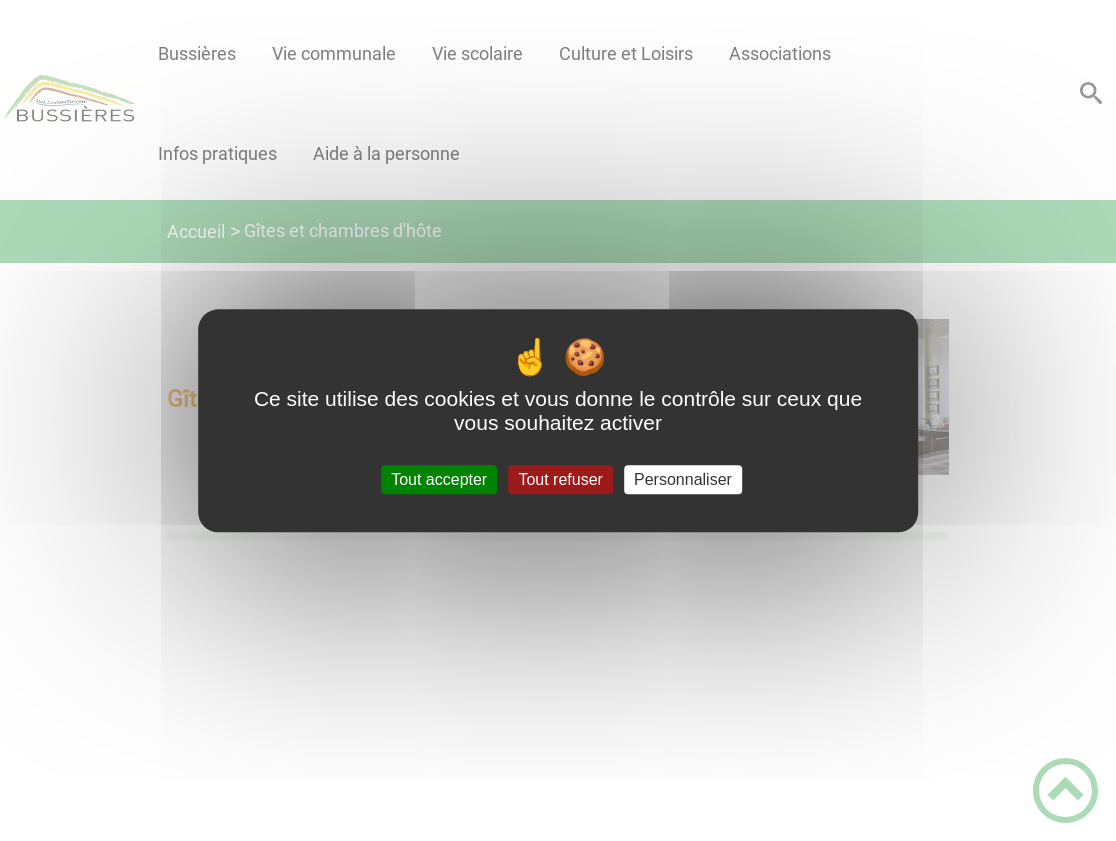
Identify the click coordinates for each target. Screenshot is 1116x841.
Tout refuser (560, 479)
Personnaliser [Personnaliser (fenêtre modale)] (683, 479)
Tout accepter (439, 479)
